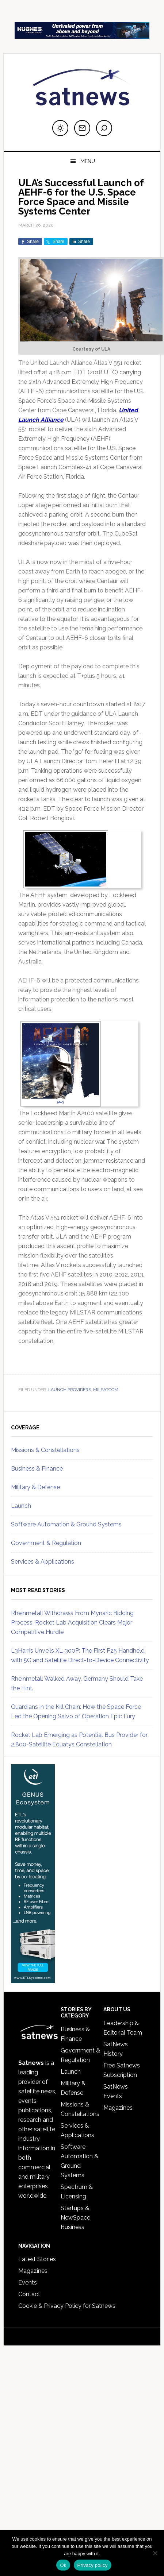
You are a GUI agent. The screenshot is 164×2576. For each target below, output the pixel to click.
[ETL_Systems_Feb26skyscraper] (33, 1980)
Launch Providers (69, 1389)
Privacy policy (92, 2565)
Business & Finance (37, 1468)
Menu (87, 161)
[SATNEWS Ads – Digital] (82, 35)
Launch (21, 1505)
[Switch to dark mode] (60, 128)
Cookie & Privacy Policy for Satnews (66, 2305)
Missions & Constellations (45, 1450)
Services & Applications (42, 1561)
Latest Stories (37, 2259)
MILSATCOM (105, 1389)
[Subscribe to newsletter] (82, 128)
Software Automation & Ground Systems (66, 1524)
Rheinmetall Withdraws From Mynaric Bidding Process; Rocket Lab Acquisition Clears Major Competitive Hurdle (72, 1622)
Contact (29, 2294)
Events (27, 2282)
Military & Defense (35, 1487)
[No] (155, 2553)
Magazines (118, 2107)
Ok (63, 2565)
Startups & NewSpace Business (75, 2218)
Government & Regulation (46, 1543)
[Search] (104, 128)
